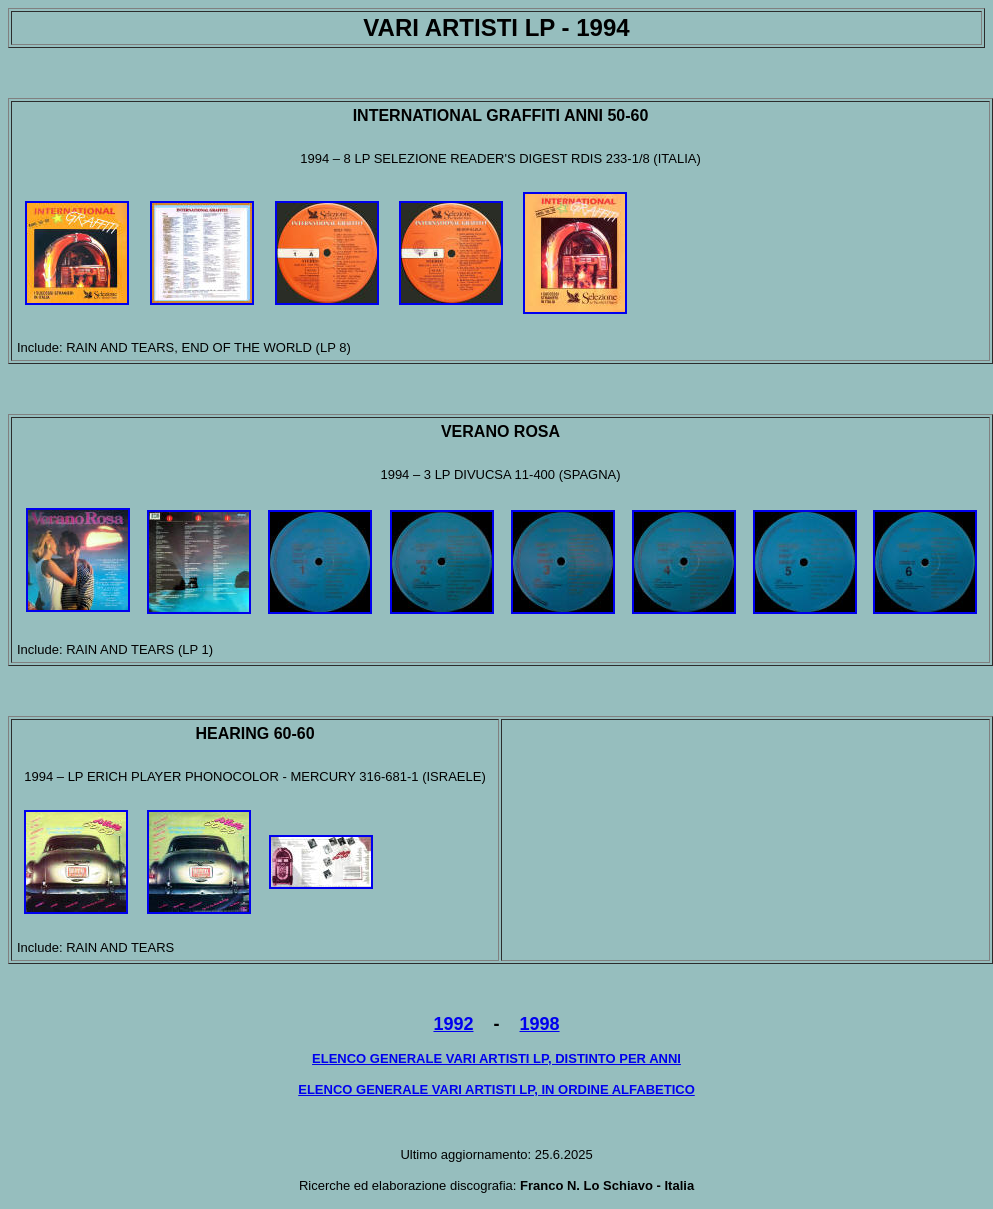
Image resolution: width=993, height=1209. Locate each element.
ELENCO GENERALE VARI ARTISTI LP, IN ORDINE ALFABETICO (496, 1089)
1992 (453, 1024)
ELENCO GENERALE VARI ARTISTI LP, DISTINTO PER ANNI (496, 1058)
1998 (540, 1024)
